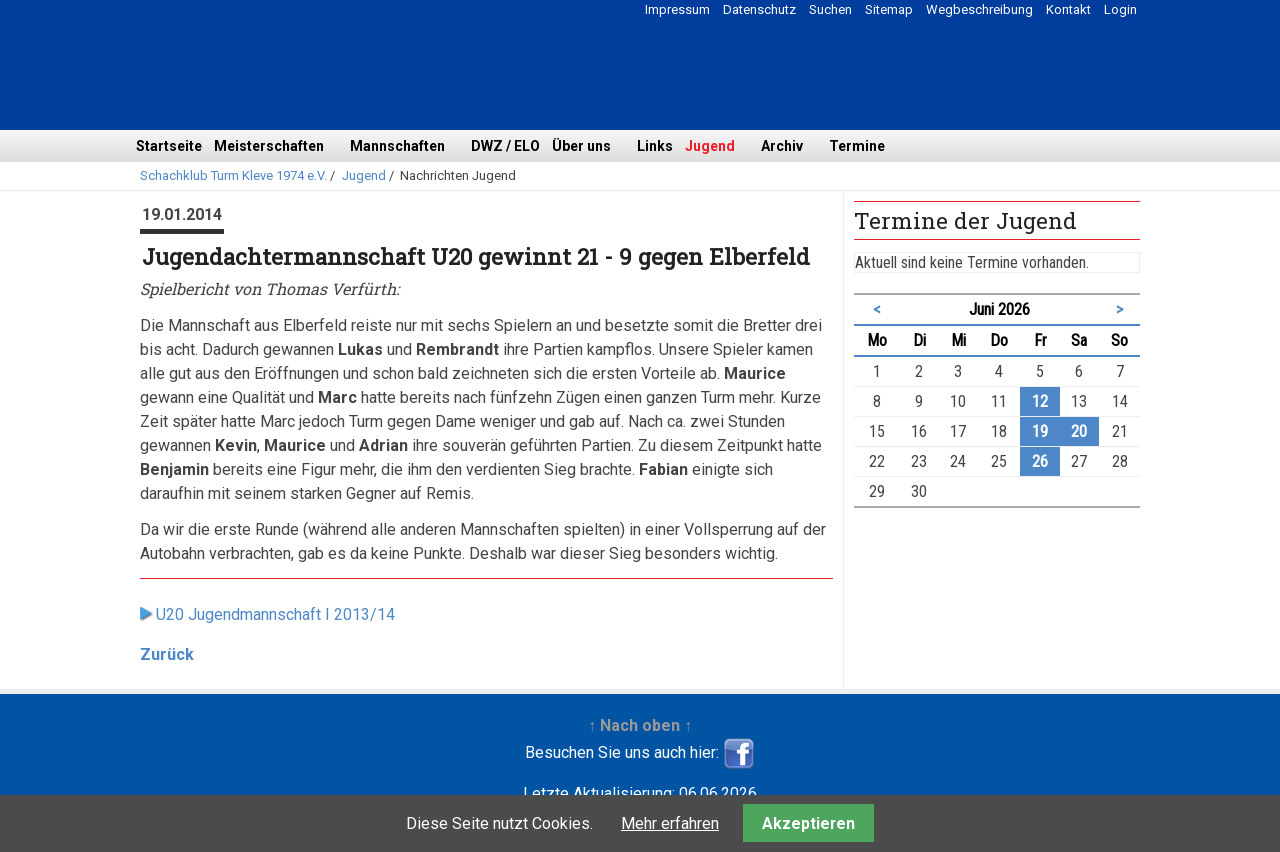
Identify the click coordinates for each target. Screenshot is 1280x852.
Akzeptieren (808, 823)
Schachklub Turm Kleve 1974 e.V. (233, 175)
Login (1120, 9)
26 (1040, 461)
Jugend (710, 146)
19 (1040, 431)
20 (1079, 431)
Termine (857, 146)
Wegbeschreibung (979, 9)
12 (1040, 401)
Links (655, 146)
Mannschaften (397, 146)
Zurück (167, 654)
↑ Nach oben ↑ (640, 725)
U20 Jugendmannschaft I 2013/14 (275, 614)
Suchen (830, 9)
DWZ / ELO (505, 146)
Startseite (169, 146)
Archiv (782, 146)
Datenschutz (759, 9)
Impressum (677, 9)
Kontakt (1068, 9)
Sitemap (889, 9)
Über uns (581, 146)
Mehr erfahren (670, 823)
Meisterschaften (269, 146)
